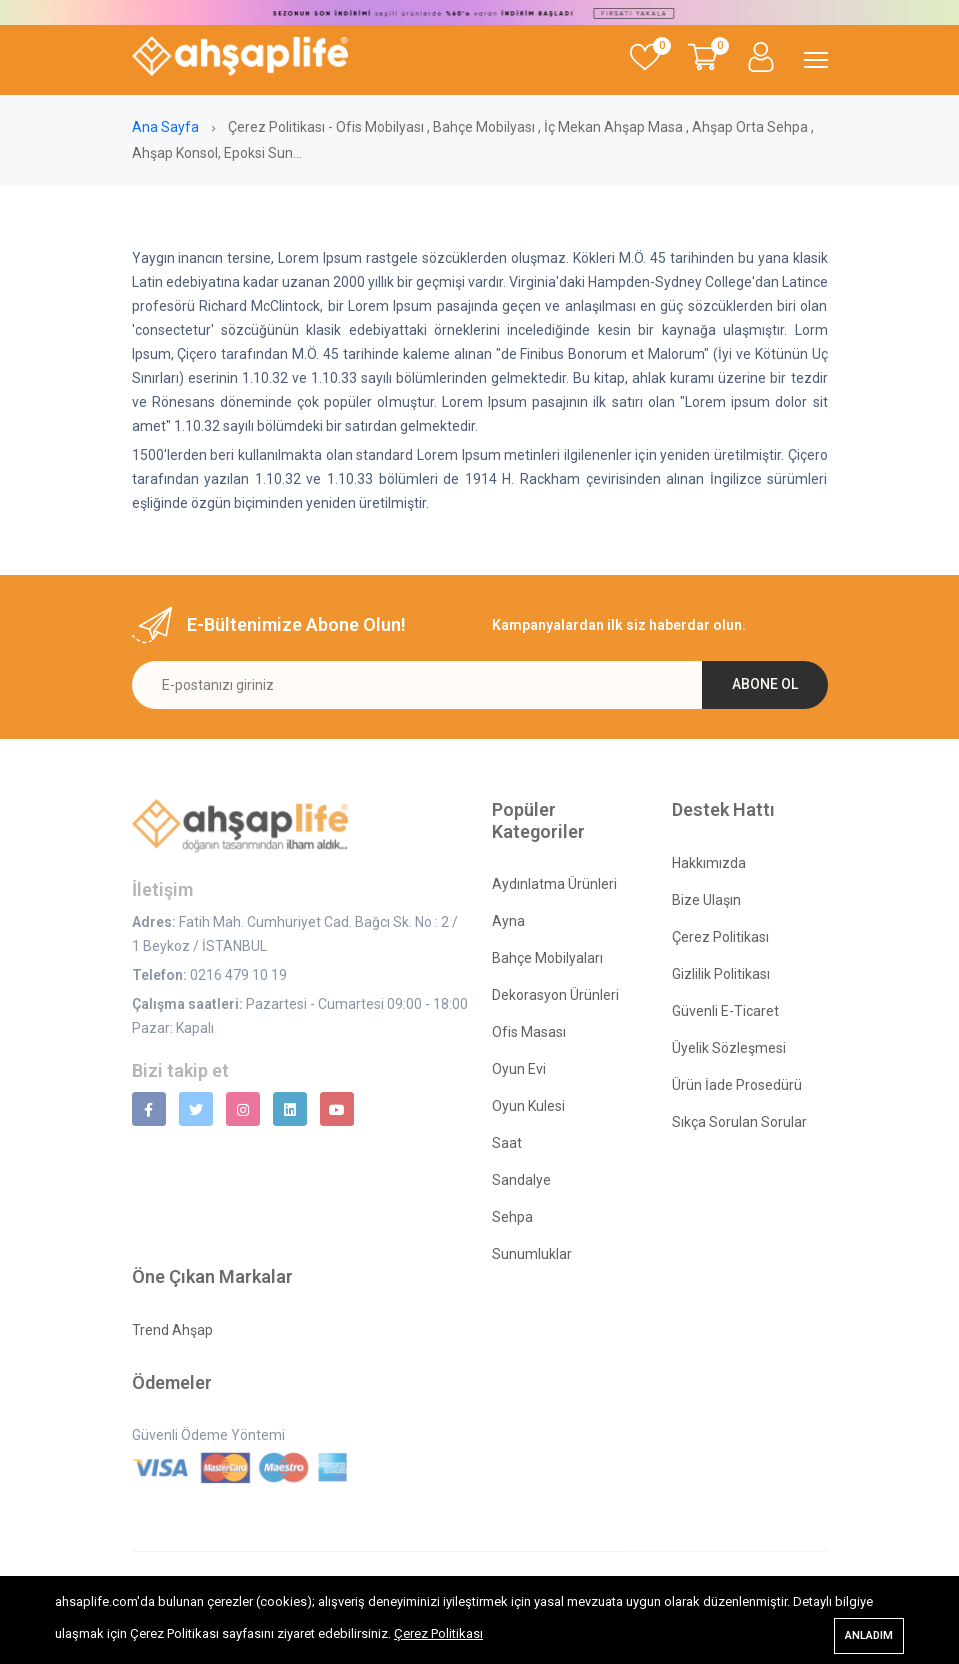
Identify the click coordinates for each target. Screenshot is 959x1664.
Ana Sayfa (167, 127)
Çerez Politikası (438, 1633)
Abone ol (765, 684)
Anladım (869, 1635)
